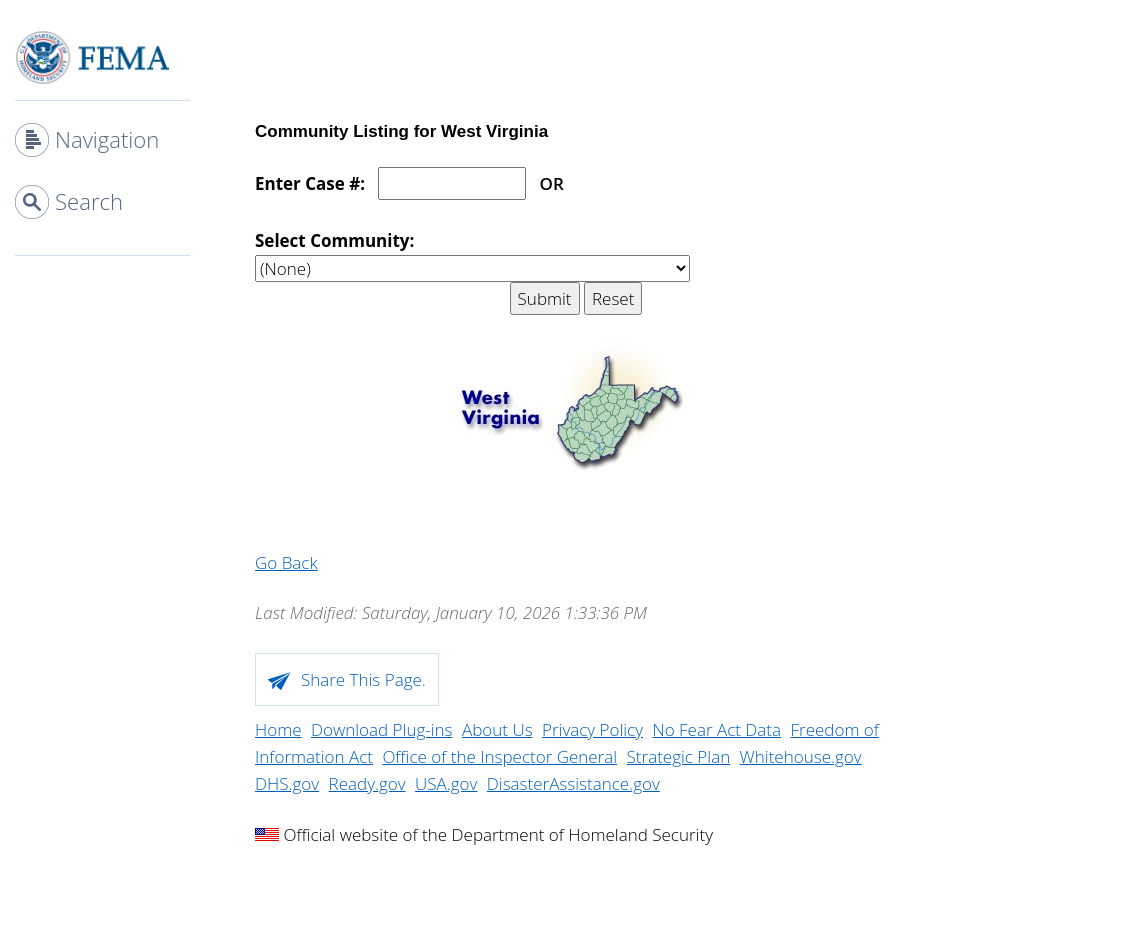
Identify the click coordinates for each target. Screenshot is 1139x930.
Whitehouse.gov (801, 756)
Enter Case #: (310, 183)
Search (89, 201)
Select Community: (334, 240)
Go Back (286, 562)
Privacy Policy (592, 729)
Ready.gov (367, 783)
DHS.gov (287, 783)
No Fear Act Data (716, 729)
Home (278, 729)
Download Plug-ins (382, 729)
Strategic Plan (679, 756)
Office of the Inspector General (499, 756)
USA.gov (446, 783)
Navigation (107, 139)
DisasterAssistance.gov (573, 783)
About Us (497, 729)
